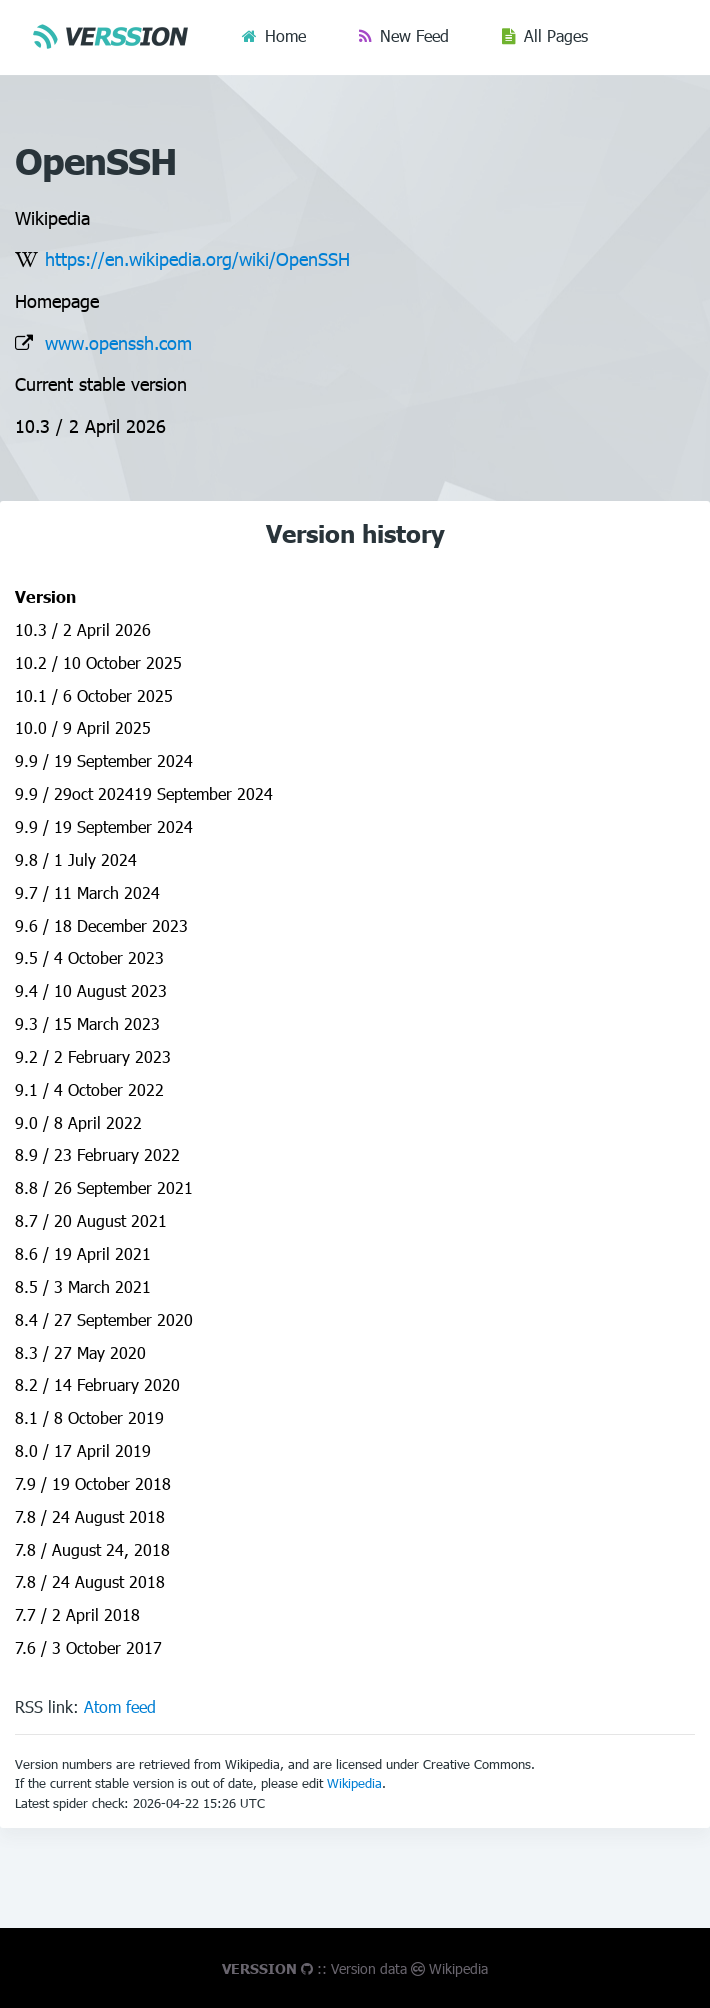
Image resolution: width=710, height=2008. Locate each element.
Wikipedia (354, 1783)
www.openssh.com (118, 342)
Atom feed (120, 1706)
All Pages (556, 35)
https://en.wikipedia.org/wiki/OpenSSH (197, 258)
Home (285, 35)
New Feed (414, 35)
